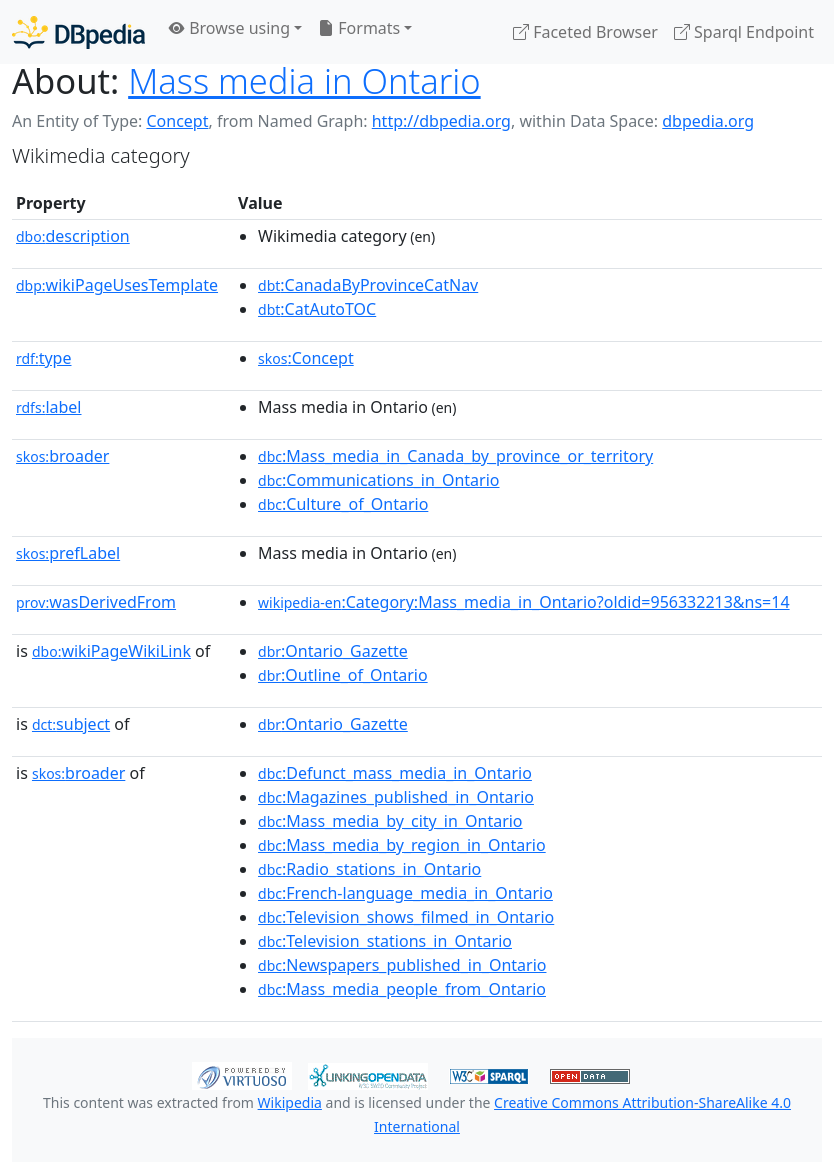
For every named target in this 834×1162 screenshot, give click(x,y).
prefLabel (68, 553)
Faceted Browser (585, 32)
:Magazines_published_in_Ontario (396, 797)
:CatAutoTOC (317, 309)
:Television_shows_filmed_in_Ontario (406, 917)
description (73, 236)
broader (62, 456)
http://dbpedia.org (441, 121)
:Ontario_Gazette (333, 651)
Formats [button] (359, 28)
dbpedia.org (708, 121)
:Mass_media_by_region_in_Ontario (402, 845)
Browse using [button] (229, 28)
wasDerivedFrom (96, 602)
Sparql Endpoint (744, 32)
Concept (177, 121)
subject (71, 724)
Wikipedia (290, 1102)
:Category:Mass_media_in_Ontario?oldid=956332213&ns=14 (524, 602)
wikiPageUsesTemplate (117, 285)
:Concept (306, 358)
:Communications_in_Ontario (378, 480)
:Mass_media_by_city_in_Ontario (390, 821)
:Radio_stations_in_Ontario (369, 869)
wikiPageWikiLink (111, 651)
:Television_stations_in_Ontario (385, 941)
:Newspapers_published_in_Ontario (402, 965)
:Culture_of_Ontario (343, 504)
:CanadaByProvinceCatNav (368, 285)
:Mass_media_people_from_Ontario (402, 989)
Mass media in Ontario (304, 80)
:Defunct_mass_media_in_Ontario (395, 773)
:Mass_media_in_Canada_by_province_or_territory (455, 456)
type (44, 358)
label (49, 407)
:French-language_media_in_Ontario (405, 893)
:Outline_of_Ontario (343, 675)
